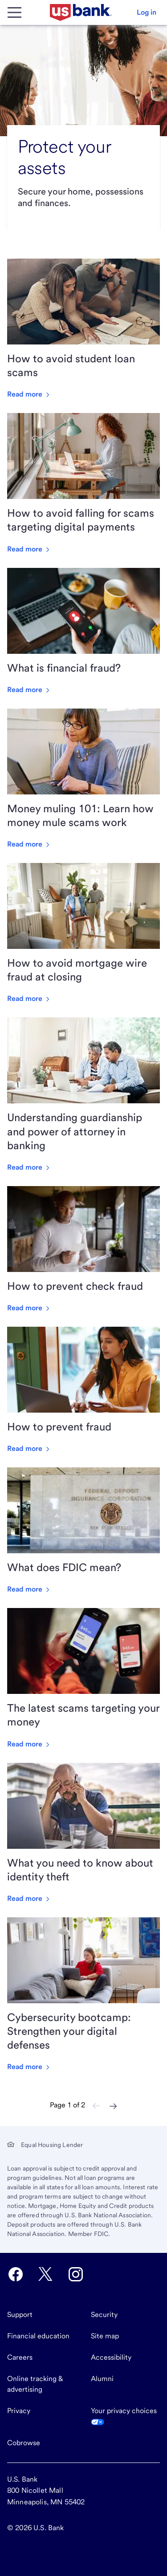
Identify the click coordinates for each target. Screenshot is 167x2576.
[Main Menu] (14, 12)
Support (20, 2314)
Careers (20, 2357)
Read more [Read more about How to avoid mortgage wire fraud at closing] (29, 998)
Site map (105, 2336)
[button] (146, 12)
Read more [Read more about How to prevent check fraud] (29, 1308)
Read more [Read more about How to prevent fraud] (29, 1448)
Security (104, 2314)
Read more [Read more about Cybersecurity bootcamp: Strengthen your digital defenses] (29, 2066)
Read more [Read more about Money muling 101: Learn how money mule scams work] (29, 844)
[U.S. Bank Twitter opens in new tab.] (45, 2274)
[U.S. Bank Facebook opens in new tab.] (15, 2274)
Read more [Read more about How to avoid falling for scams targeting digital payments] (29, 549)
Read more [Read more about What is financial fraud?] (29, 689)
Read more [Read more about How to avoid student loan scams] (29, 394)
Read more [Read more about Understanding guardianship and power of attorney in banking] (29, 1167)
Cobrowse (23, 2442)
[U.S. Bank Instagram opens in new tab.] (76, 2274)
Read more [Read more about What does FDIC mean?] (29, 1589)
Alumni (102, 2378)
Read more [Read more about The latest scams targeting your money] (29, 1744)
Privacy (18, 2410)
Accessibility (111, 2357)
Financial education (38, 2336)
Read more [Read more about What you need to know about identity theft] (29, 1898)
